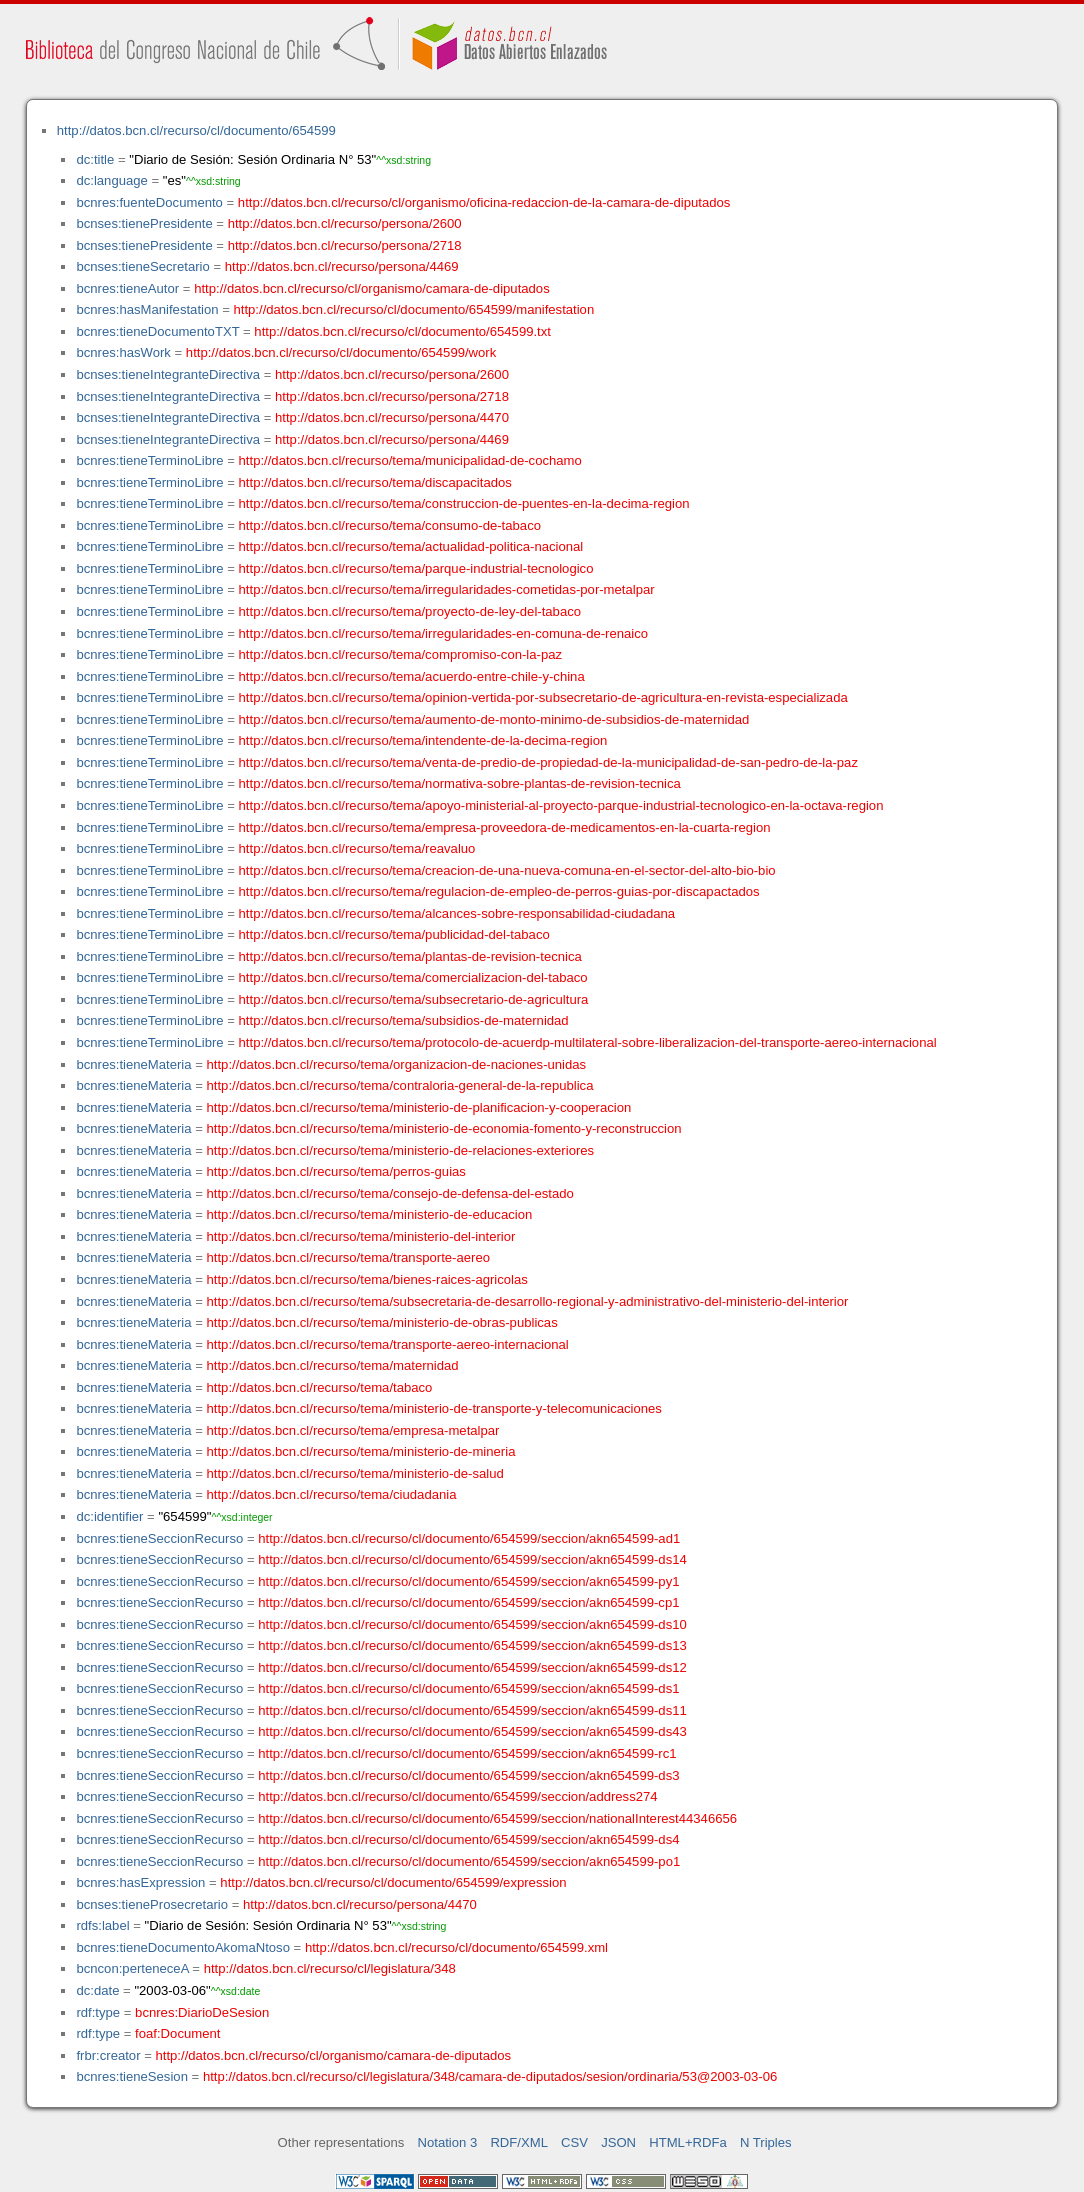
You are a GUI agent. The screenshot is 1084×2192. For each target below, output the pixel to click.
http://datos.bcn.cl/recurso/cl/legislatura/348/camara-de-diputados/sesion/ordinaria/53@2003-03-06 (490, 2076)
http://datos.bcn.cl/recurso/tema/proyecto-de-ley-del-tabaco (410, 611)
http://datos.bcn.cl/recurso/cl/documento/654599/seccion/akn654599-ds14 (472, 1559)
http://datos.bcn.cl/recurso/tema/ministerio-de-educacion (370, 1214)
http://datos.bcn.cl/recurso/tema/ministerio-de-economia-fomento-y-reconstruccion (444, 1128)
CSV (574, 2142)
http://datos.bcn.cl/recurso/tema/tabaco (320, 1387)
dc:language (111, 180)
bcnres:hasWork (123, 352)
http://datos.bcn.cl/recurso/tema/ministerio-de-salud (355, 1473)
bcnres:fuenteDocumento (149, 202)
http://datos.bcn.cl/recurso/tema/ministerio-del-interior (361, 1236)
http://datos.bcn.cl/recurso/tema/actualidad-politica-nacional (411, 546)
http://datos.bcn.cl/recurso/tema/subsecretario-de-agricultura (414, 999)
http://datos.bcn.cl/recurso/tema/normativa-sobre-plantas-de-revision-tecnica (460, 783)
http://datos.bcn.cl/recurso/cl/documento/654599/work (341, 352)
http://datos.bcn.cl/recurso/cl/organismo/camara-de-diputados (372, 288)
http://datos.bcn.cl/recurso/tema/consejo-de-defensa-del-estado (390, 1193)
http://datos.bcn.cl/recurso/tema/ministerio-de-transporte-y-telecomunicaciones (434, 1408)
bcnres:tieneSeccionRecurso (159, 1538)
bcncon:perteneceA (132, 1968)
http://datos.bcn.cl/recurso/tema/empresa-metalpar (353, 1430)
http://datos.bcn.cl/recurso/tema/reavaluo (357, 848)
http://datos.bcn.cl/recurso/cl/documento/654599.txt (402, 331)
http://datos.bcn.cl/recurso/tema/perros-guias (336, 1171)
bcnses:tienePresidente (144, 223)
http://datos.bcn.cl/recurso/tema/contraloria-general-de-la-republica (400, 1085)
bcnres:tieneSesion (132, 2076)
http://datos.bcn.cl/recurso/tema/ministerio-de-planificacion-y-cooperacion (419, 1107)
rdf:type (98, 2012)
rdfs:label (102, 1925)
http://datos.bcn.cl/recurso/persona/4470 (392, 417)
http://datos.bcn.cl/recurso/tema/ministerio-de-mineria (361, 1451)
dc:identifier (109, 1516)
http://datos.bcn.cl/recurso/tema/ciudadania (332, 1494)
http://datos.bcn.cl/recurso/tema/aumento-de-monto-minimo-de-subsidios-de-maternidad (494, 719)
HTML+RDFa (688, 2142)
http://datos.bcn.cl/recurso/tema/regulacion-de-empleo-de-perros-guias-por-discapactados (499, 891)
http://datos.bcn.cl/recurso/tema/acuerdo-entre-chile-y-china (412, 676)
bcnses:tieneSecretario (142, 266)
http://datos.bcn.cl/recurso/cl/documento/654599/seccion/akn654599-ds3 (468, 1775)
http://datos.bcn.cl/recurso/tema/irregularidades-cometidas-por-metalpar (447, 589)
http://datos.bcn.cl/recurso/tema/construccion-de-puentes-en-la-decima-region (464, 503)
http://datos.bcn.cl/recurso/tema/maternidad (333, 1365)
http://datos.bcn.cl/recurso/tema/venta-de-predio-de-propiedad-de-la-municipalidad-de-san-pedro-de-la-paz (548, 762)
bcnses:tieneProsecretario (152, 1904)
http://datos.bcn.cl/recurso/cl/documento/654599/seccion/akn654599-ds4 (468, 1839)
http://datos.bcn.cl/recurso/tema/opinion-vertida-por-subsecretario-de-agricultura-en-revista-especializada (543, 697)
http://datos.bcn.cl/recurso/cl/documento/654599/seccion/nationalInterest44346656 (497, 1818)
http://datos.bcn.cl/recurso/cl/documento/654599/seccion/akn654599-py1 (468, 1581)
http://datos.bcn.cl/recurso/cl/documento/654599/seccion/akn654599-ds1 (468, 1688)
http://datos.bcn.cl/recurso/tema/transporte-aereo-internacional (388, 1344)
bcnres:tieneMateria (133, 1064)
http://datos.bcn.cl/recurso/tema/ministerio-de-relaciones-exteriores (401, 1150)
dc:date (97, 1990)
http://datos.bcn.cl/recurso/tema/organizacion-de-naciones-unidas (397, 1064)
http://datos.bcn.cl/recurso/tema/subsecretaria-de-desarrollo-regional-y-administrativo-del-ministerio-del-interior (528, 1301)
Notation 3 (448, 2142)
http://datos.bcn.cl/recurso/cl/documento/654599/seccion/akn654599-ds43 (472, 1731)
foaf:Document (177, 2033)
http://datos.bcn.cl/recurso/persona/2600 (345, 223)
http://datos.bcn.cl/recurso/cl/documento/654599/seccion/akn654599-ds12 (472, 1667)
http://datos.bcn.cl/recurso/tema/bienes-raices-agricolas (367, 1279)
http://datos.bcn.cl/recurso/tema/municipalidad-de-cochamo (410, 460)
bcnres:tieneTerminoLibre (149, 460)
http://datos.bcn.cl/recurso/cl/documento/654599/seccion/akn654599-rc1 (467, 1753)
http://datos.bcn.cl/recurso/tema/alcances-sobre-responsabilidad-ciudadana (457, 913)
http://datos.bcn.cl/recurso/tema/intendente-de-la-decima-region (423, 740)
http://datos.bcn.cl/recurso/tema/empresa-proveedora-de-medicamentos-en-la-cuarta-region (505, 827)
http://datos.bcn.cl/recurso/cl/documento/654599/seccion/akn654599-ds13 (472, 1645)
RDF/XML (519, 2142)
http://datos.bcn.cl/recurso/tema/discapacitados (375, 482)
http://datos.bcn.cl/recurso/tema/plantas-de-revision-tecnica (410, 956)
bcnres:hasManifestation (147, 309)
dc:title (95, 159)
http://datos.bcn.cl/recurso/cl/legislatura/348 (330, 1968)
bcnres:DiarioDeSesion (202, 2012)
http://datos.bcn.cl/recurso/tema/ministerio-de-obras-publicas (382, 1322)
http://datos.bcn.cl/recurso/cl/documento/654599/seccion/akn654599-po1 (469, 1861)
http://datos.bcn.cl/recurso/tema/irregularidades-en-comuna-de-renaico (444, 633)
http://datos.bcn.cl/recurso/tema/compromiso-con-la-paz (401, 654)
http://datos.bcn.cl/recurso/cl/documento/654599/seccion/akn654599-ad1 (469, 1538)
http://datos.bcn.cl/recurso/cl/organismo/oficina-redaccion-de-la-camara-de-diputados (484, 202)
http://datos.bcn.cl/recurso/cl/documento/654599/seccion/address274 (457, 1796)
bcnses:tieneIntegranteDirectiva (168, 374)
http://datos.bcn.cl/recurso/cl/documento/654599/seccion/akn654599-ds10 (472, 1624)
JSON (618, 2142)
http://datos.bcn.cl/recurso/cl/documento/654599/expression (393, 1882)
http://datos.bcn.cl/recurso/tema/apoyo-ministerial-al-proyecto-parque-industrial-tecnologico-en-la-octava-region (561, 805)
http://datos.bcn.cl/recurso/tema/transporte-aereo (348, 1257)
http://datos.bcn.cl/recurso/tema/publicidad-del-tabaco (394, 934)
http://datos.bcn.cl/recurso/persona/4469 (342, 266)
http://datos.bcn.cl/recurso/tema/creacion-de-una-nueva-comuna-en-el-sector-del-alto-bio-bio (507, 870)
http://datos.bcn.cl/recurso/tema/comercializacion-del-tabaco (413, 977)
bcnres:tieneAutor (127, 288)
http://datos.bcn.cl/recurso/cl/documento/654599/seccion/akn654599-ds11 (472, 1710)
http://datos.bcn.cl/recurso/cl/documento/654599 (196, 130)
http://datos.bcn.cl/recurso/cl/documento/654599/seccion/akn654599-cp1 (468, 1602)
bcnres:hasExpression (140, 1882)
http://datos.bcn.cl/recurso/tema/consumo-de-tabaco (390, 525)
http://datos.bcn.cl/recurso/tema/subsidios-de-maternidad (404, 1020)
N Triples (766, 2142)
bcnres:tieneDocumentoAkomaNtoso (183, 1947)
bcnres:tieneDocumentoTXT (157, 331)
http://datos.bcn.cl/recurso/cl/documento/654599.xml (456, 1947)
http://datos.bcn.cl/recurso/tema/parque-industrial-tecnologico (416, 568)
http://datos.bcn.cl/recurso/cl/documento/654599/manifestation (413, 309)
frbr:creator (108, 2055)
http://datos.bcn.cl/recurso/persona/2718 (345, 245)
